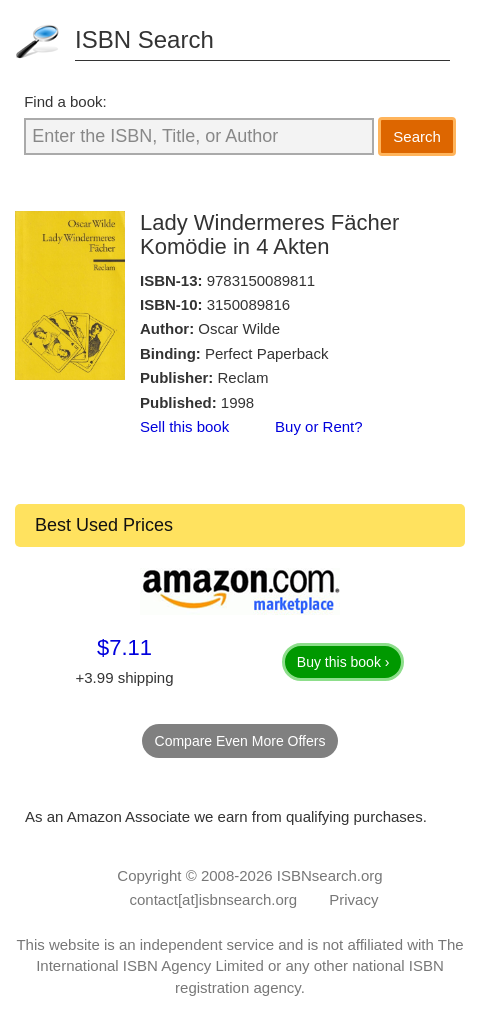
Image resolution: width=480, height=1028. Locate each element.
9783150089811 (261, 280)
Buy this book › (343, 662)
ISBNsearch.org (330, 875)
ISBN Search (144, 39)
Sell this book (184, 426)
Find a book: (65, 101)
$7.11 (124, 647)
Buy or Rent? (319, 426)
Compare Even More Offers (240, 741)
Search (417, 136)
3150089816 (248, 304)
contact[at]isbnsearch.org (214, 899)
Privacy (353, 899)
